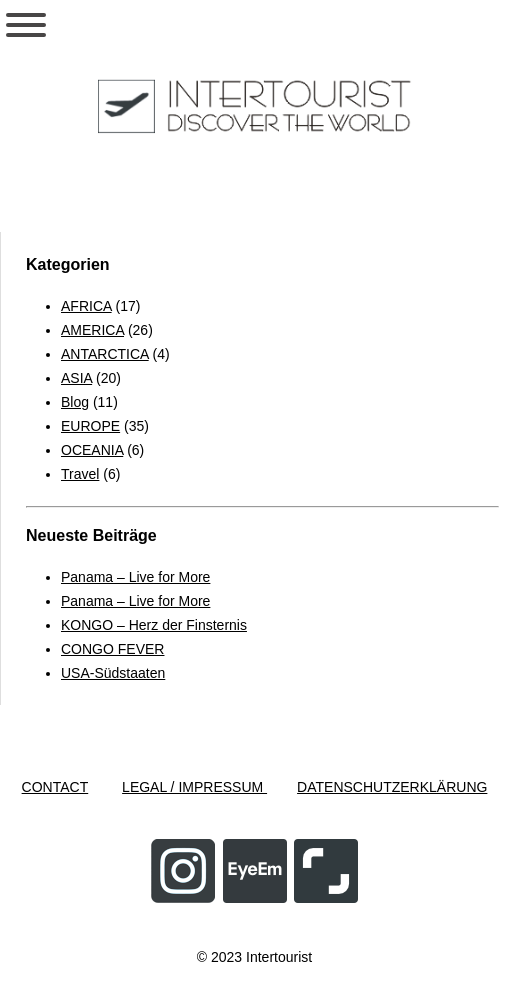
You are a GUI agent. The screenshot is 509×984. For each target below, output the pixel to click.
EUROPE (90, 426)
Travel (80, 474)
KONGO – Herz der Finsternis (154, 625)
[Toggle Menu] (26, 25)
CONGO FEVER (112, 649)
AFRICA (86, 306)
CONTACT (55, 787)
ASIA (76, 378)
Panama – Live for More (135, 577)
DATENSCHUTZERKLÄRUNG (392, 787)
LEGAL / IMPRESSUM (194, 787)
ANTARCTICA (105, 354)
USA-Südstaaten (113, 673)
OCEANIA (92, 450)
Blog (75, 402)
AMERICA (92, 330)
